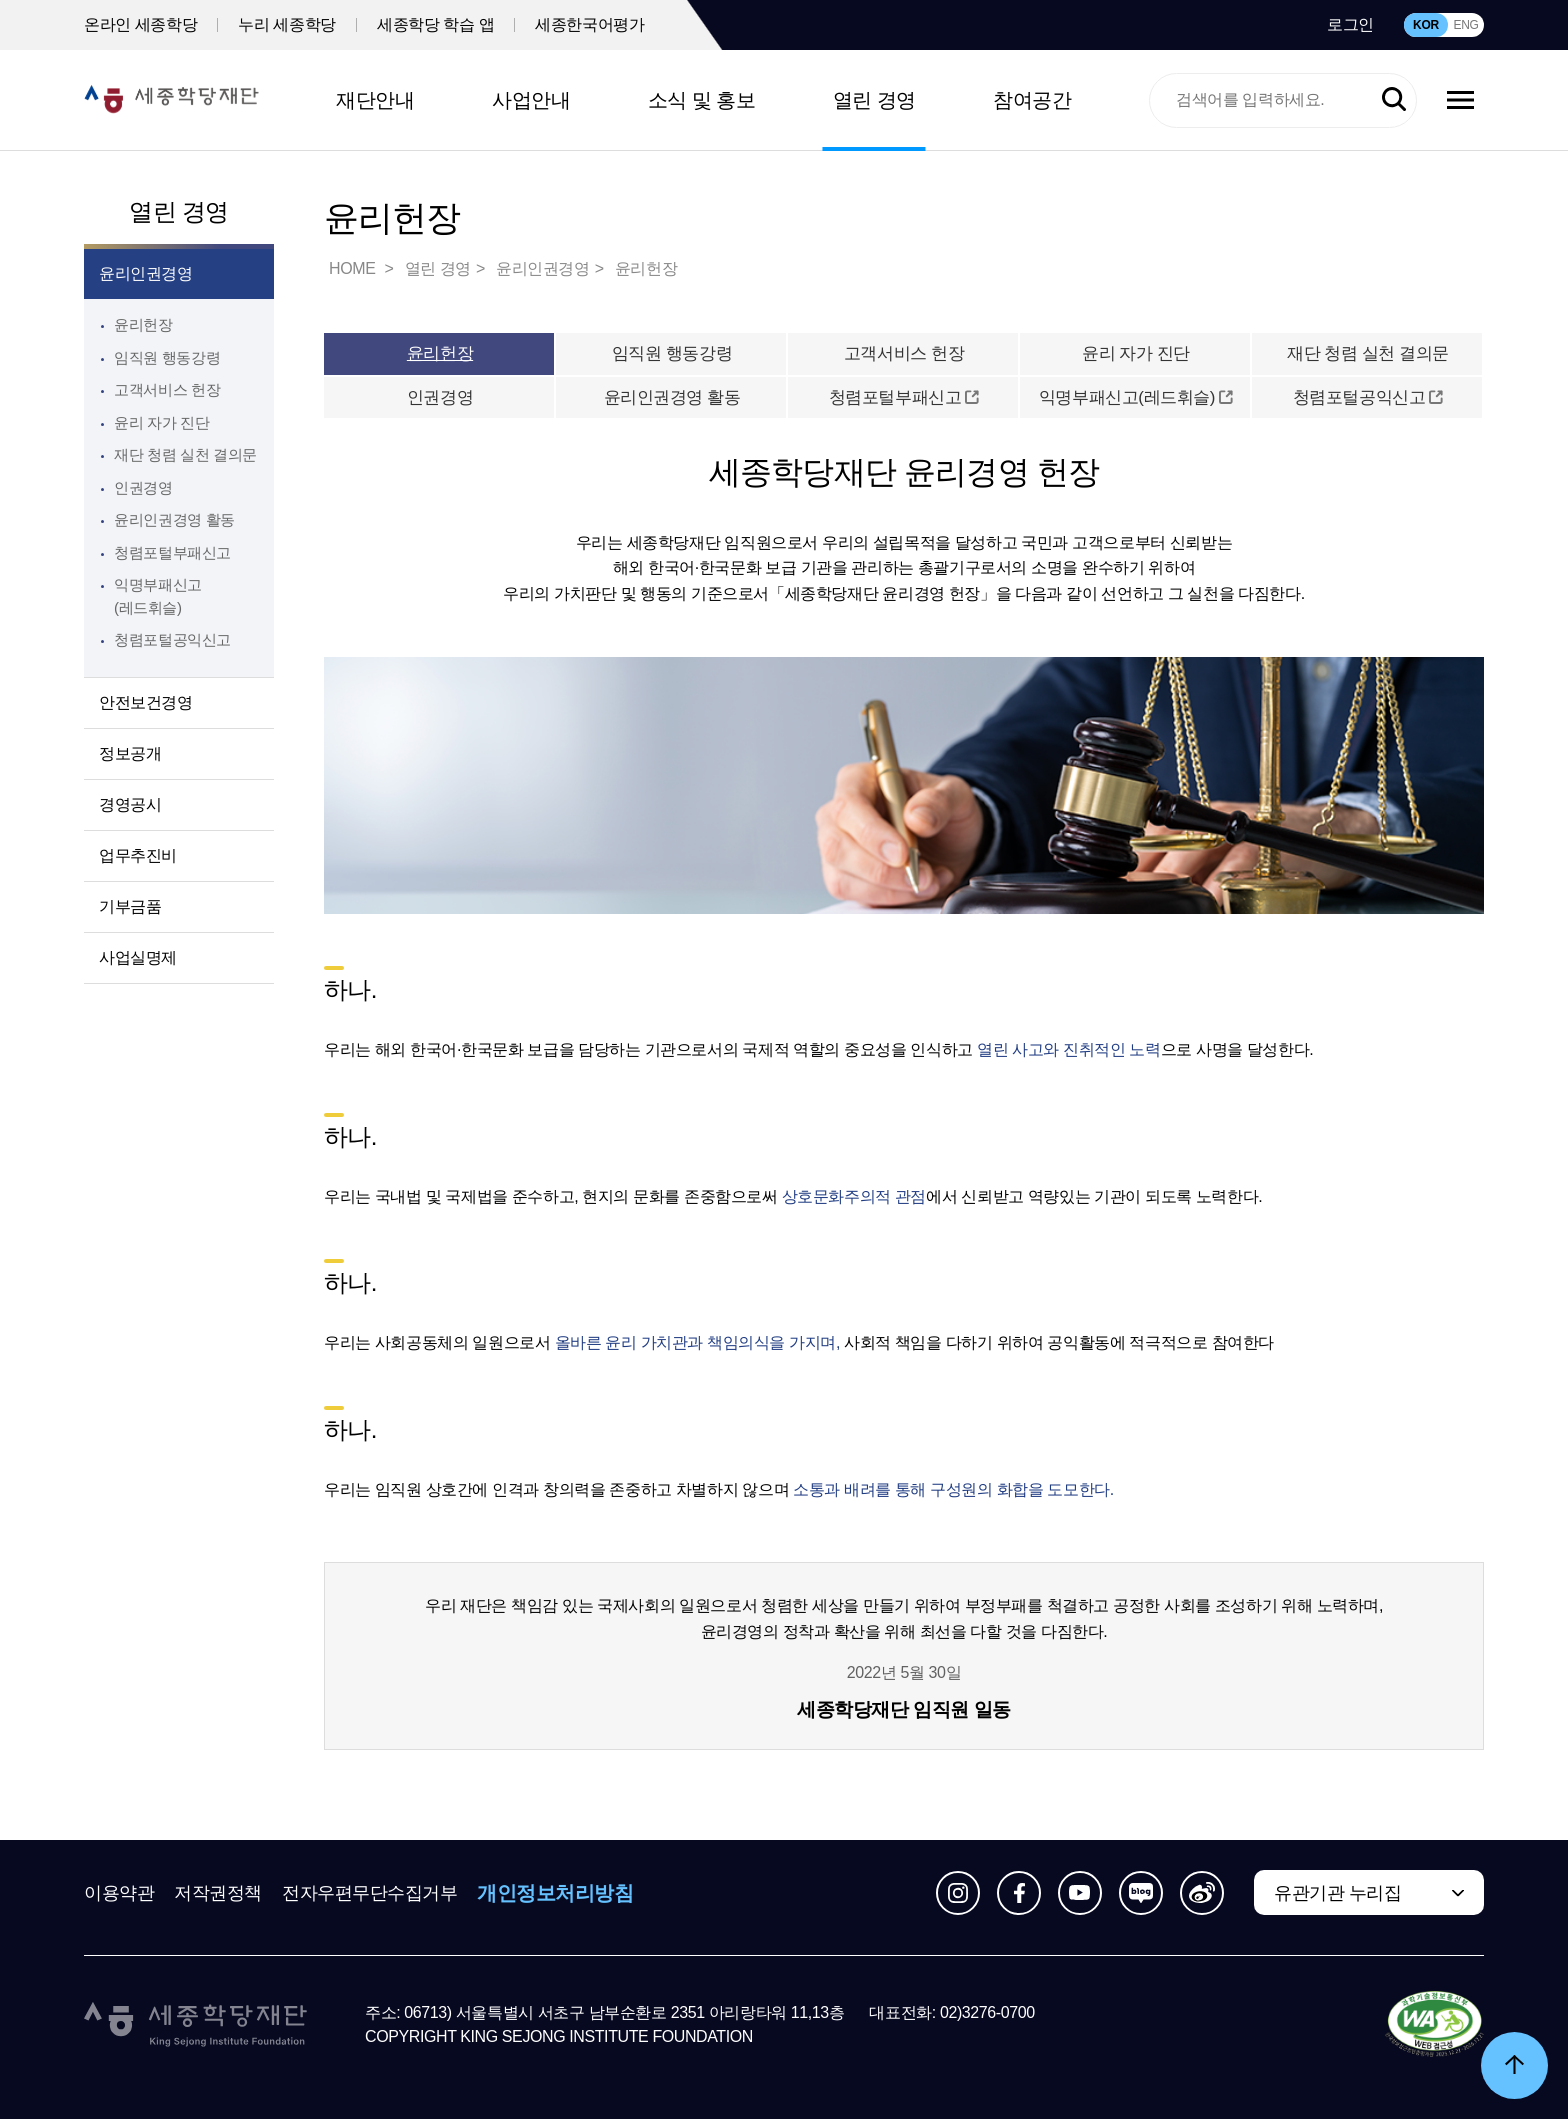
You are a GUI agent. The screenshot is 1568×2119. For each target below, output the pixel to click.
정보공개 (130, 753)
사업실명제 (138, 957)
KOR (1426, 25)
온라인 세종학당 (140, 24)
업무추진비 (138, 855)
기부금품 (130, 906)
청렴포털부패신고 (904, 397)
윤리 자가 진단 (161, 422)
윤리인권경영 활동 (174, 519)
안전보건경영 (146, 702)
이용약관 (119, 1893)
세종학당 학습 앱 (435, 24)
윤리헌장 (143, 324)
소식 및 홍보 (702, 100)
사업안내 (531, 100)
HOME (354, 268)
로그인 (1350, 24)
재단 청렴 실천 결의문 (185, 454)
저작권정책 (218, 1893)
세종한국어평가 (589, 24)
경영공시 (130, 804)
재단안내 (375, 100)
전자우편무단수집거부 (370, 1893)
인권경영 (143, 487)
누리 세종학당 (287, 24)
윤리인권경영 (146, 273)
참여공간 (1032, 100)
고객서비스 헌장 (167, 389)
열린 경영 (874, 100)
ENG (1465, 25)
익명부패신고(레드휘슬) (1136, 397)
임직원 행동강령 (167, 357)
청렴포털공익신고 (1368, 397)
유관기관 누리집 (1337, 1893)
